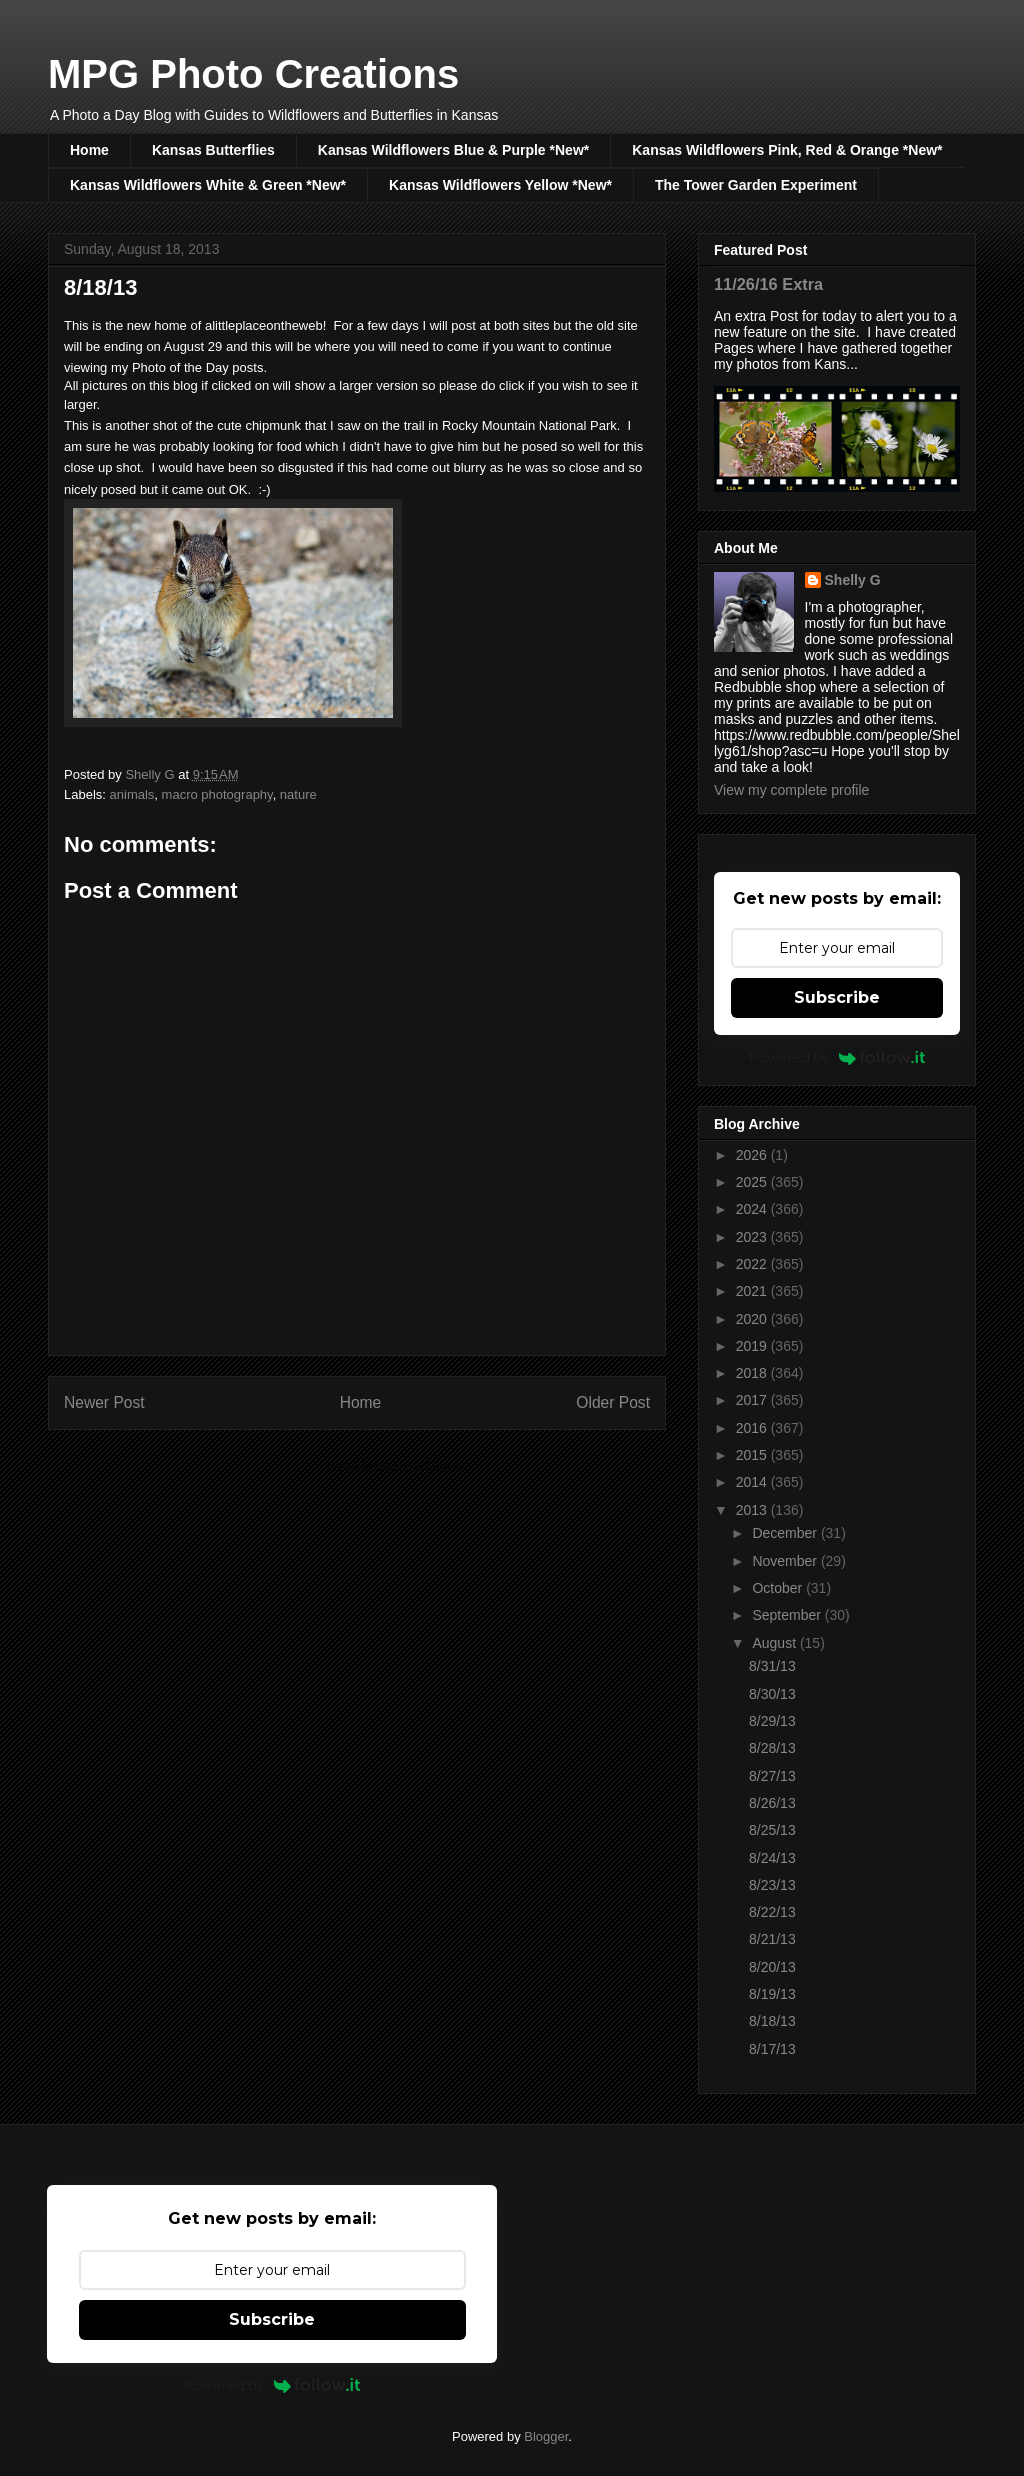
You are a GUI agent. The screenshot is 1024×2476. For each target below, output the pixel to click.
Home (89, 150)
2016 (753, 1428)
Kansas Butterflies (213, 150)
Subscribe (837, 997)
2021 (753, 1291)
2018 (753, 1373)
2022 (753, 1264)
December (786, 1533)
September (788, 1615)
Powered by (837, 1057)
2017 (753, 1400)
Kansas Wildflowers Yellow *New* (500, 185)
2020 (753, 1319)
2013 (753, 1510)
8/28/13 (772, 1748)
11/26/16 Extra (768, 284)
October (779, 1588)
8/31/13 (772, 1666)
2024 (753, 1209)
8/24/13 (772, 1858)
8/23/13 (772, 1885)
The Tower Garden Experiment (756, 185)
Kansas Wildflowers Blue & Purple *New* (453, 150)
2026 (753, 1155)
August (775, 1643)
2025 (753, 1182)
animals (132, 794)
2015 (753, 1455)
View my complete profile (791, 790)
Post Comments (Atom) (396, 1466)
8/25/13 (772, 1830)
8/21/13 (772, 1939)
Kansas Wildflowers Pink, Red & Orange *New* (787, 150)
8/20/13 (772, 1967)
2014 (753, 1482)
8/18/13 (772, 2021)
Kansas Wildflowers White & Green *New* (208, 185)
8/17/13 (772, 2049)
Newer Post (104, 1402)
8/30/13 (772, 1694)
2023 (753, 1237)
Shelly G (853, 580)
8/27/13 (772, 1776)
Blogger (546, 2436)
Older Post (613, 1402)
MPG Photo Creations (253, 74)
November (786, 1561)
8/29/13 (772, 1721)
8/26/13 (772, 1803)
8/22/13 (772, 1912)
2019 (753, 1346)
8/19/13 (772, 1994)
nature (298, 794)
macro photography (217, 794)
